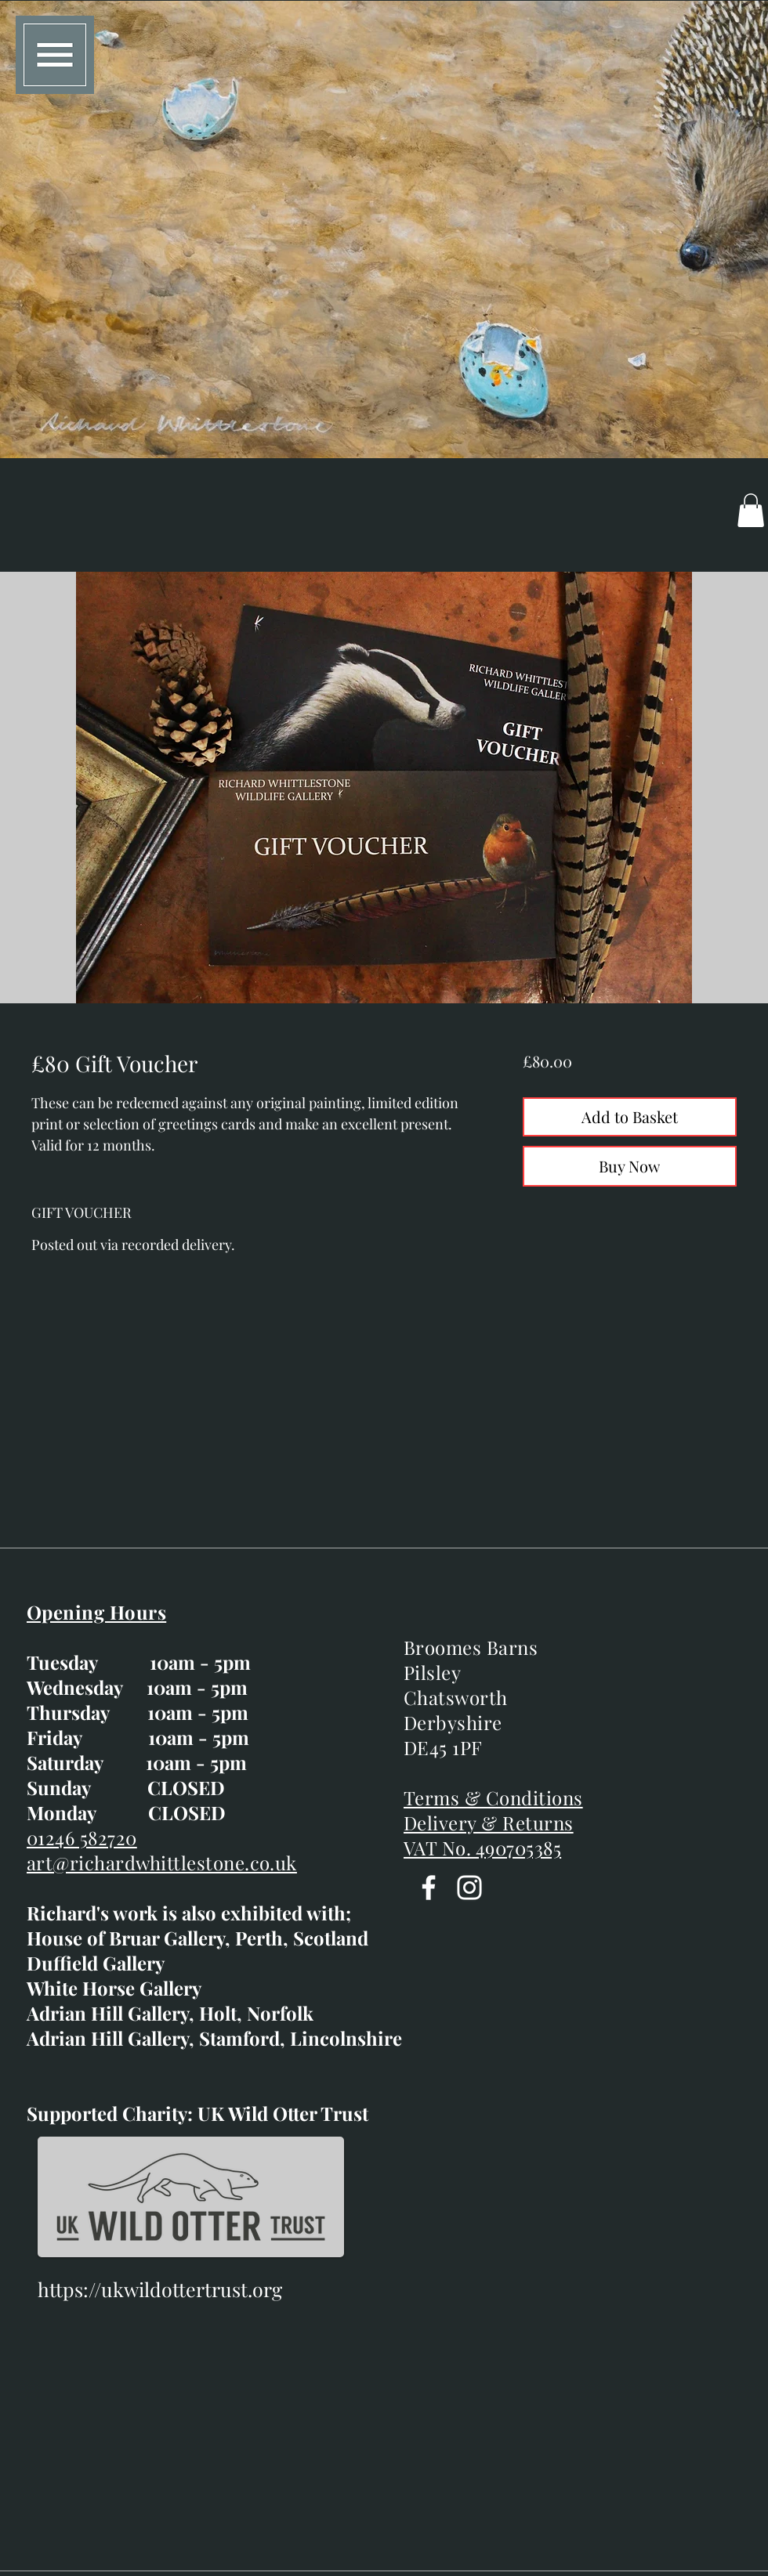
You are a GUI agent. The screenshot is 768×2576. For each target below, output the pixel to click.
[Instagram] (469, 1887)
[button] (55, 55)
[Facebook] (428, 1887)
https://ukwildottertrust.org (160, 2289)
